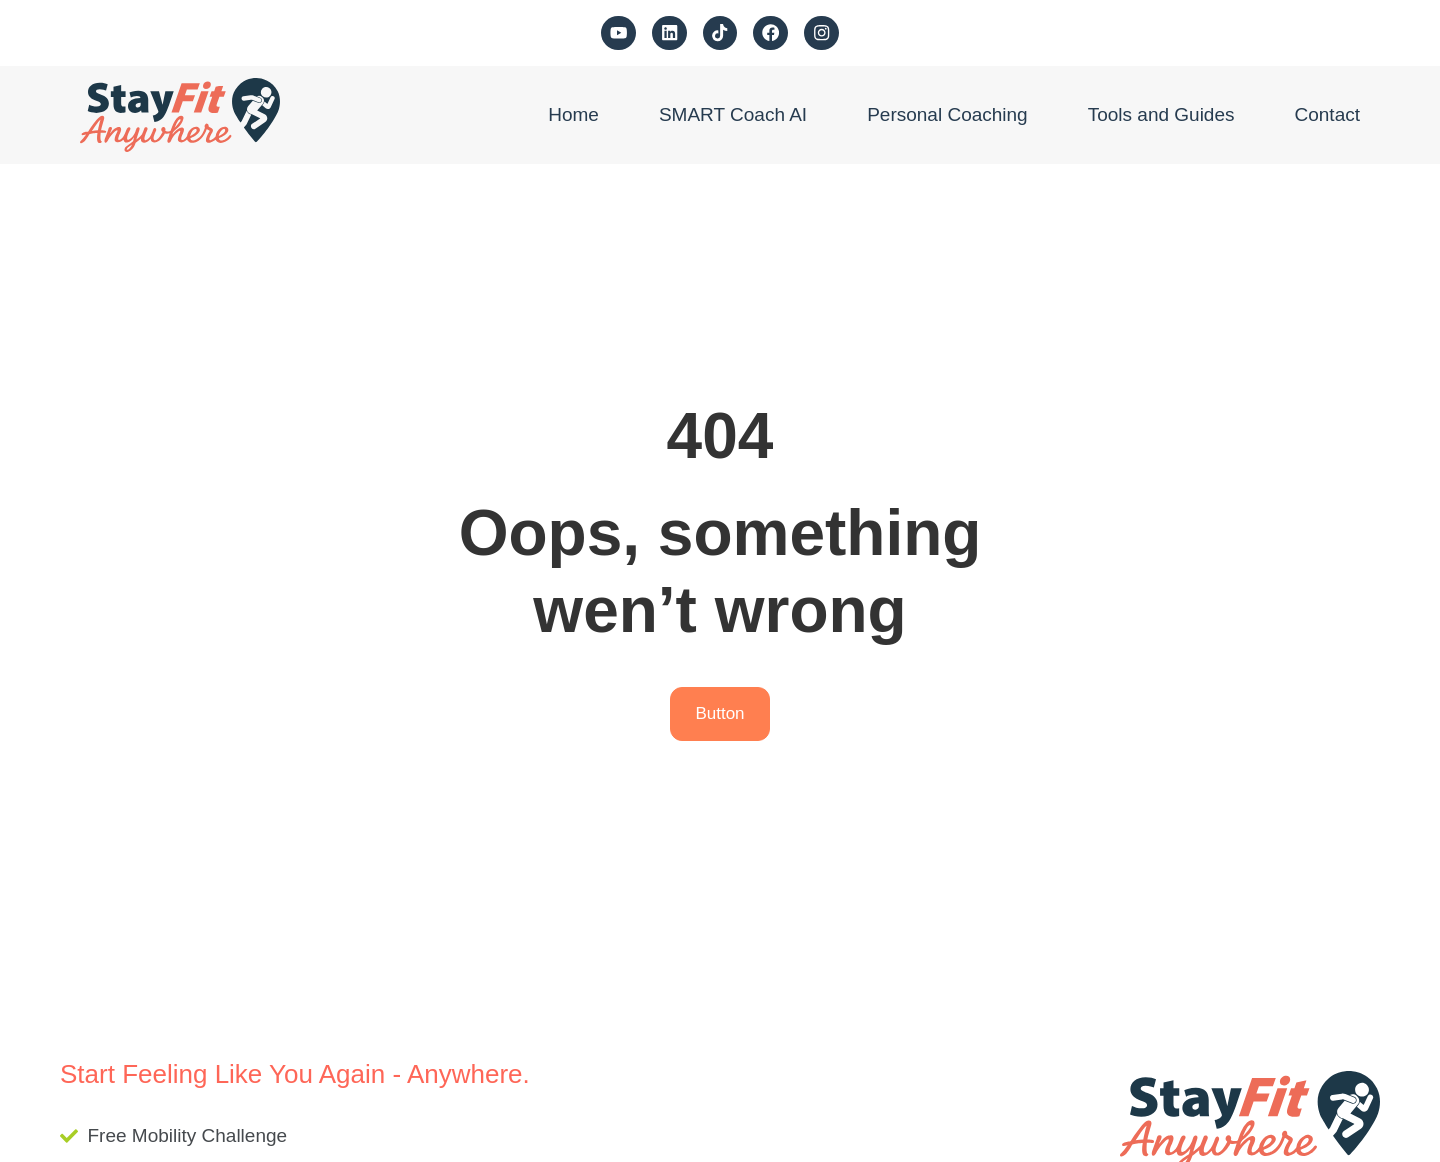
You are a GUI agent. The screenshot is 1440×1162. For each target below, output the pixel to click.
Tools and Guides (1161, 114)
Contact (1327, 114)
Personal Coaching (947, 114)
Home (573, 114)
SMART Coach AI (733, 114)
